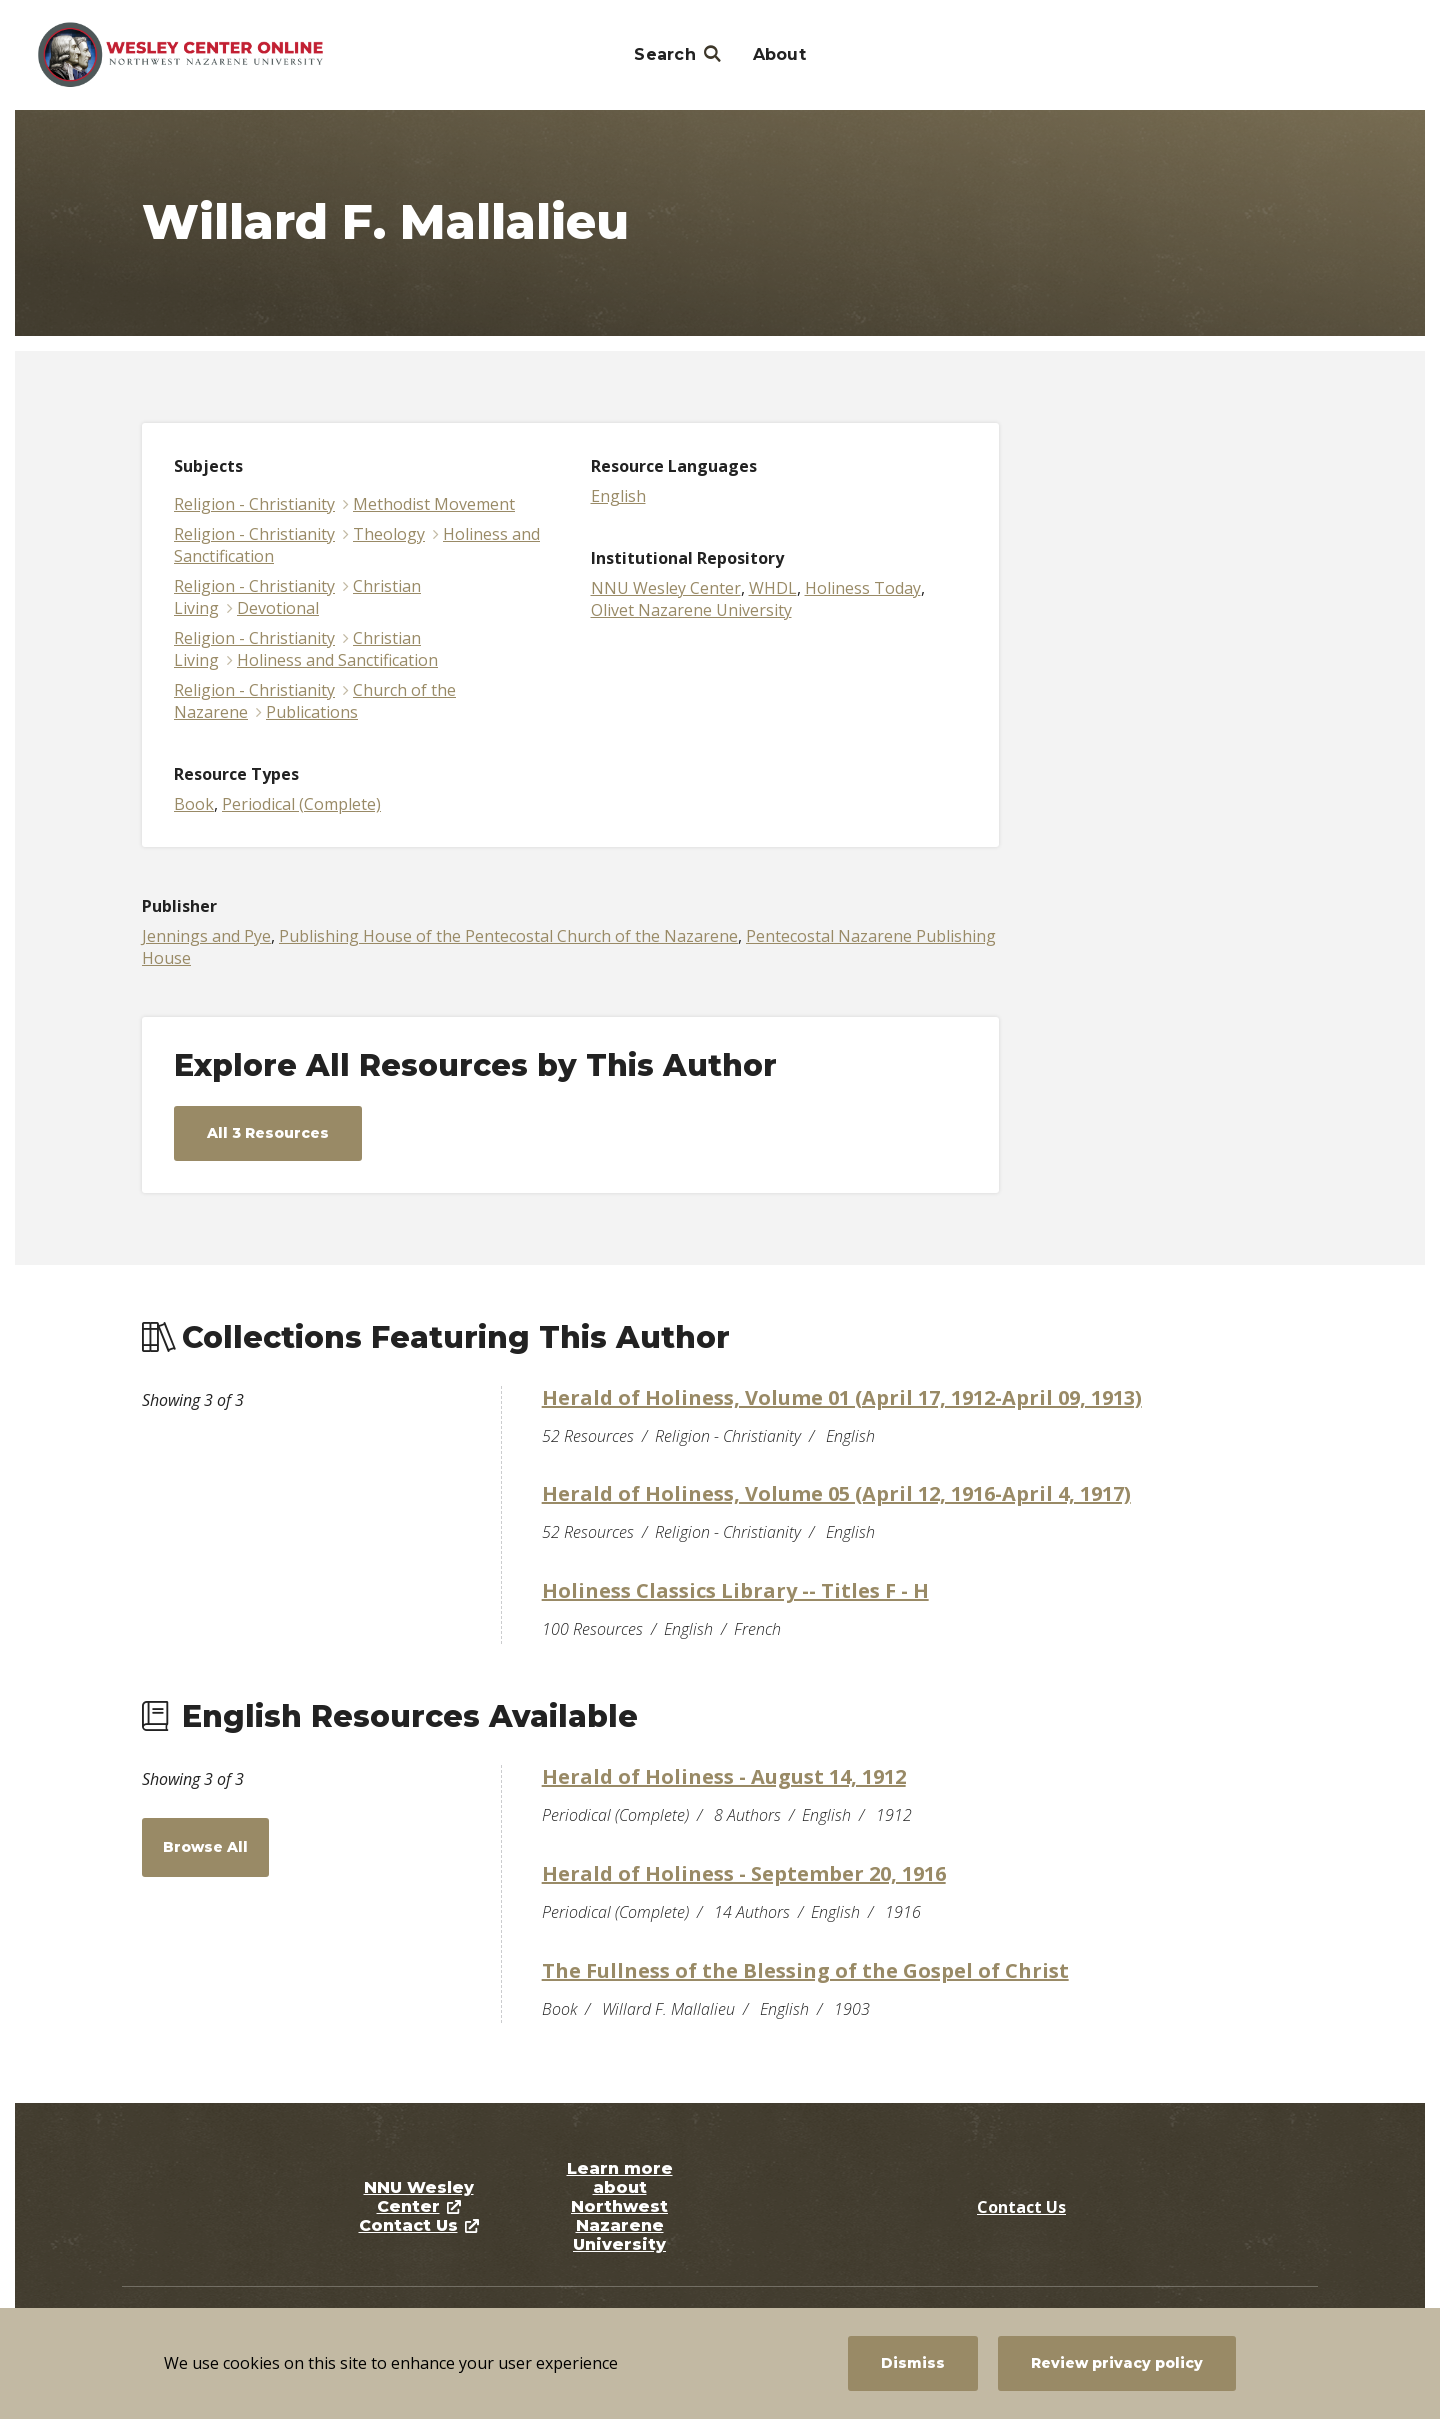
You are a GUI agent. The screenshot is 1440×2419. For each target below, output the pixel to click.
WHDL (773, 588)
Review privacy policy (1117, 2363)
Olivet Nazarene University (691, 610)
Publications (312, 712)
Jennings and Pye (206, 936)
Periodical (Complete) (301, 804)
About (779, 54)
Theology (389, 534)
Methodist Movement (434, 504)
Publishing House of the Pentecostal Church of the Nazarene (508, 936)
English (618, 496)
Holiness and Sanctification (337, 660)
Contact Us (408, 2225)
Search (665, 54)
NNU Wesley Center (666, 588)
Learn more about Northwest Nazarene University (620, 2206)
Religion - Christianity (254, 504)
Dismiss (913, 2363)
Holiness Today (863, 588)
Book (194, 804)
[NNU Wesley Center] (181, 55)
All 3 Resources (268, 1133)
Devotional (278, 608)
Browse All (205, 1847)
